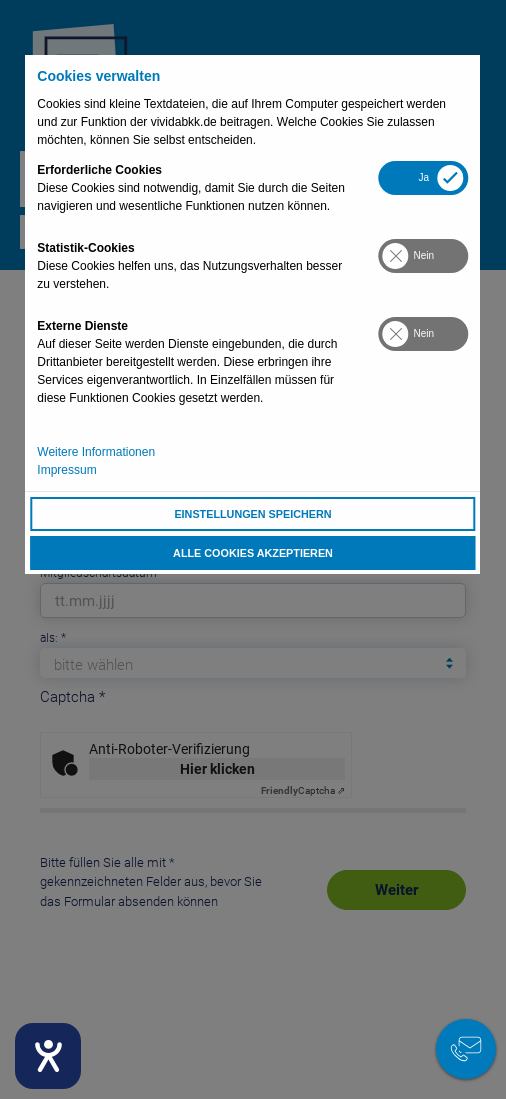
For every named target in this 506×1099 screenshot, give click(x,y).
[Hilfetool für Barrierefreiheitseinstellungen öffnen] (48, 1056)
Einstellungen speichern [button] (252, 514)
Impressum (66, 470)
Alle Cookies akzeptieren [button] (253, 553)
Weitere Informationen (96, 452)
